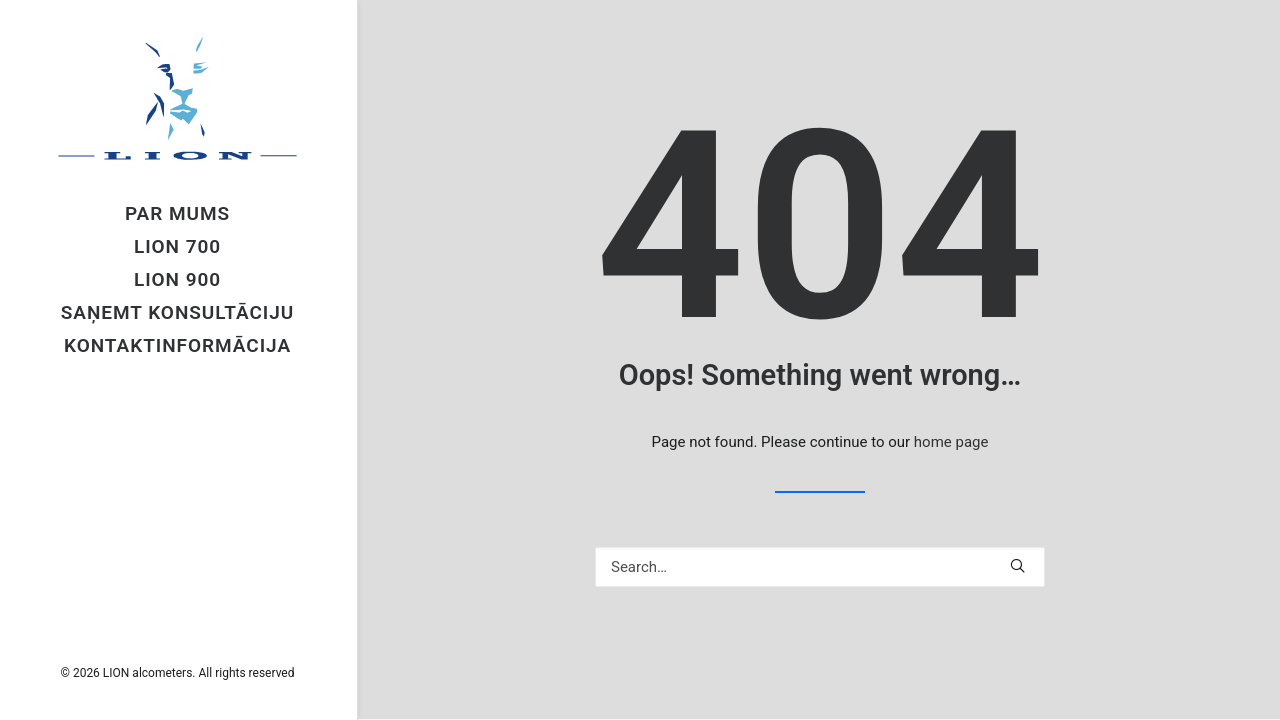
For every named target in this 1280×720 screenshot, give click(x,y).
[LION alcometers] (177, 98)
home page (951, 442)
